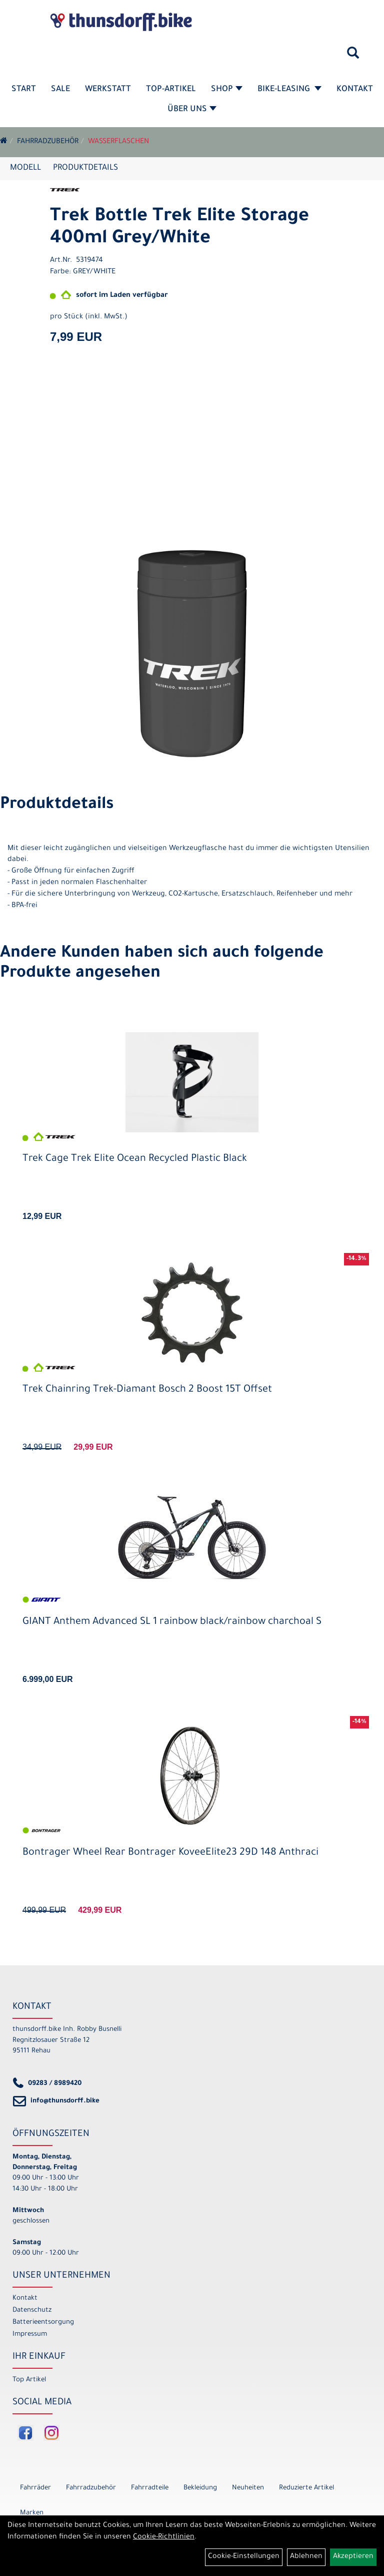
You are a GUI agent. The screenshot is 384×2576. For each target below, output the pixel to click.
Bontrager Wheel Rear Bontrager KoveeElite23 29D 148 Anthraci (170, 1853)
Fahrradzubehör (47, 142)
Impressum (29, 2334)
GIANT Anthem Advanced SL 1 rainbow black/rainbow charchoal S (172, 1622)
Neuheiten (248, 2488)
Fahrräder (35, 2488)
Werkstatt (108, 89)
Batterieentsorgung (43, 2322)
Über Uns (192, 109)
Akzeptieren (353, 2557)
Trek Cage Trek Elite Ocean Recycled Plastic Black (134, 1159)
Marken (32, 2513)
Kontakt (354, 89)
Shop (226, 89)
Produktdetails (85, 168)
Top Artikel (29, 2380)
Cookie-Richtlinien (163, 2537)
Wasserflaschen (118, 142)
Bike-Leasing (290, 89)
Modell (25, 168)
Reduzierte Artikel (306, 2488)
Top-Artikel (171, 89)
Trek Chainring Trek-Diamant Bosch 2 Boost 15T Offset (147, 1390)
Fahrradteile (149, 2488)
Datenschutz (32, 2310)
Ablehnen (306, 2557)
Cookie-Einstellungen (244, 2557)
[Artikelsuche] (353, 57)
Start (24, 89)
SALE (60, 89)
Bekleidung (200, 2488)
